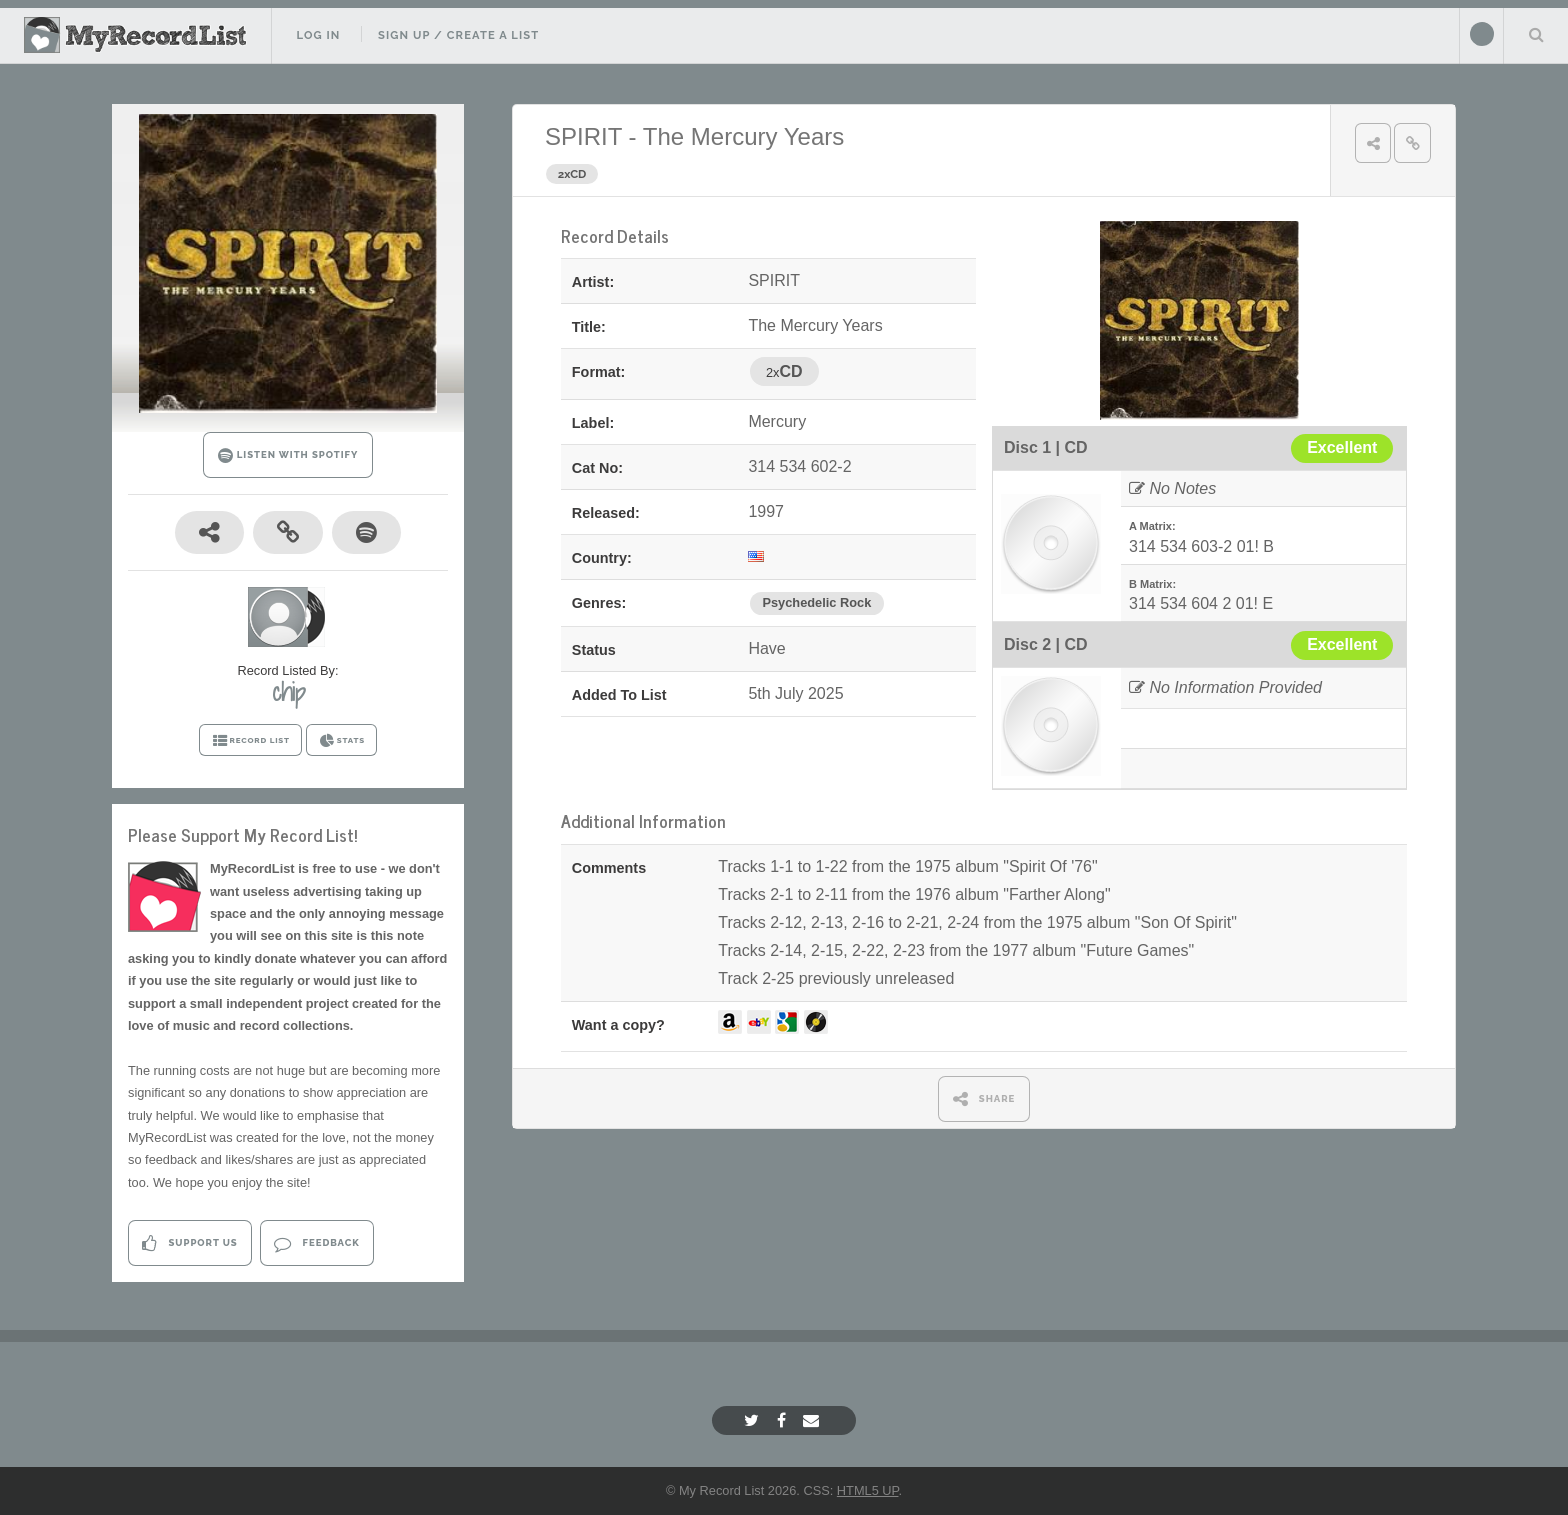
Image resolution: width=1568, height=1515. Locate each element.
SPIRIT (583, 136)
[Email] (813, 1420)
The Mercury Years (743, 136)
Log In (318, 35)
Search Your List (1536, 34)
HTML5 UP (868, 1490)
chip (288, 692)
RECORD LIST (250, 741)
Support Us (189, 1243)
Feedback (316, 1243)
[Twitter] (754, 1420)
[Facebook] (784, 1420)
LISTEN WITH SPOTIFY (288, 455)
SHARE (984, 1098)
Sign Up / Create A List (458, 35)
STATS (341, 741)
